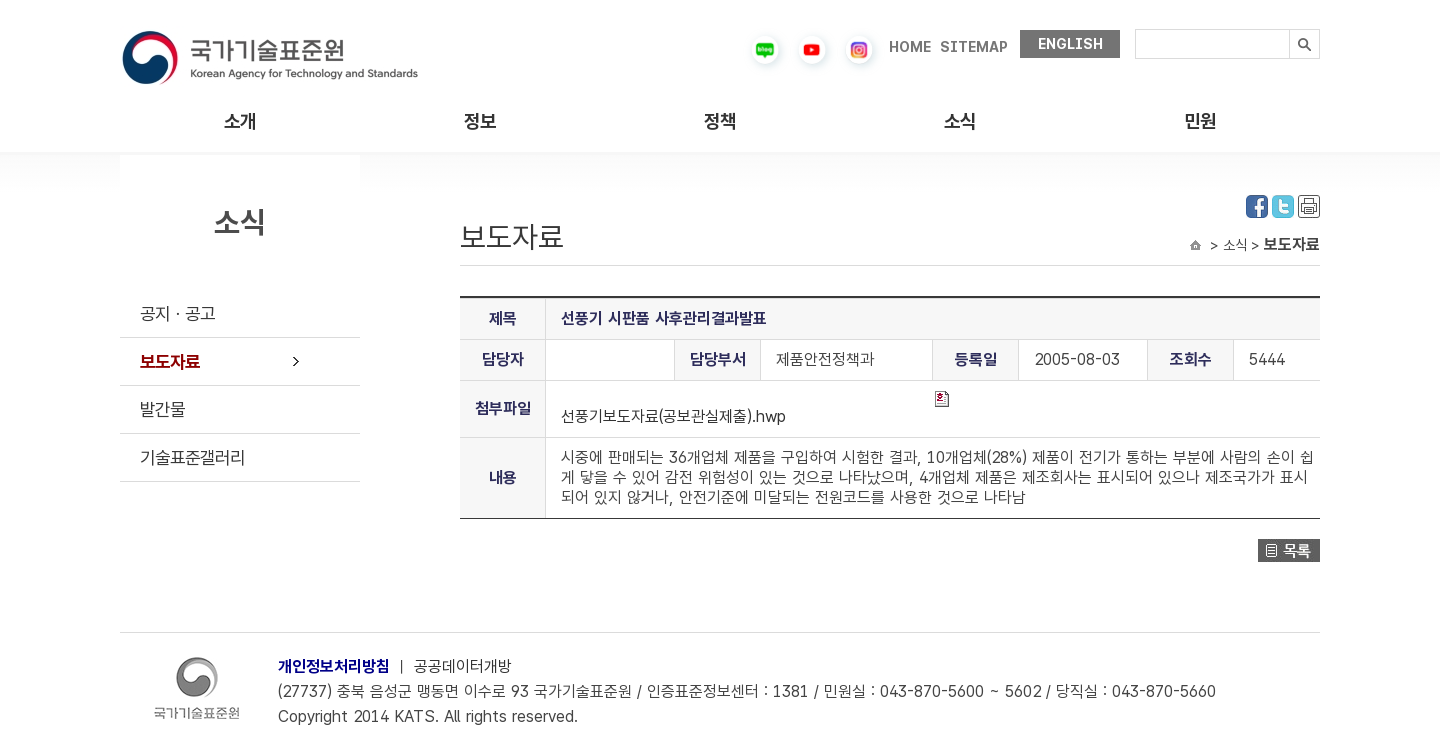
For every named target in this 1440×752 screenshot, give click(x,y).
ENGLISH (1070, 44)
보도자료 (170, 361)
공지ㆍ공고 (177, 313)
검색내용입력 (1135, 29)
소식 (960, 121)
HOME (910, 47)
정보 (480, 121)
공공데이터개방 (463, 666)
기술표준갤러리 (192, 457)
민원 (1200, 121)
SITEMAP (974, 47)
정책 (720, 121)
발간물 (162, 409)
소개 (240, 121)
